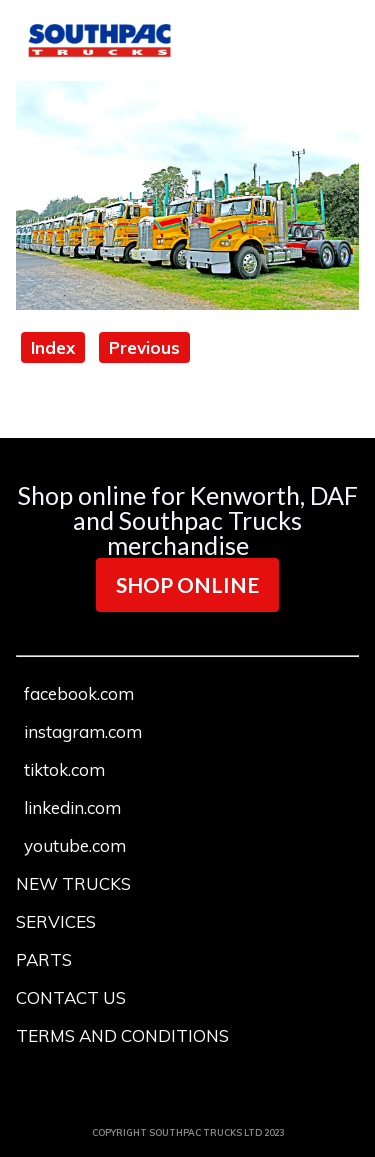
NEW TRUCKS (73, 883)
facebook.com (79, 693)
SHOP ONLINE (187, 584)
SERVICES (56, 921)
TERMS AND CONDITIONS (122, 1035)
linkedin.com (72, 807)
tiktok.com (64, 769)
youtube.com (75, 845)
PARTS (44, 959)
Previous (144, 347)
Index (53, 347)
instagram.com (83, 731)
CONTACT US (71, 997)
